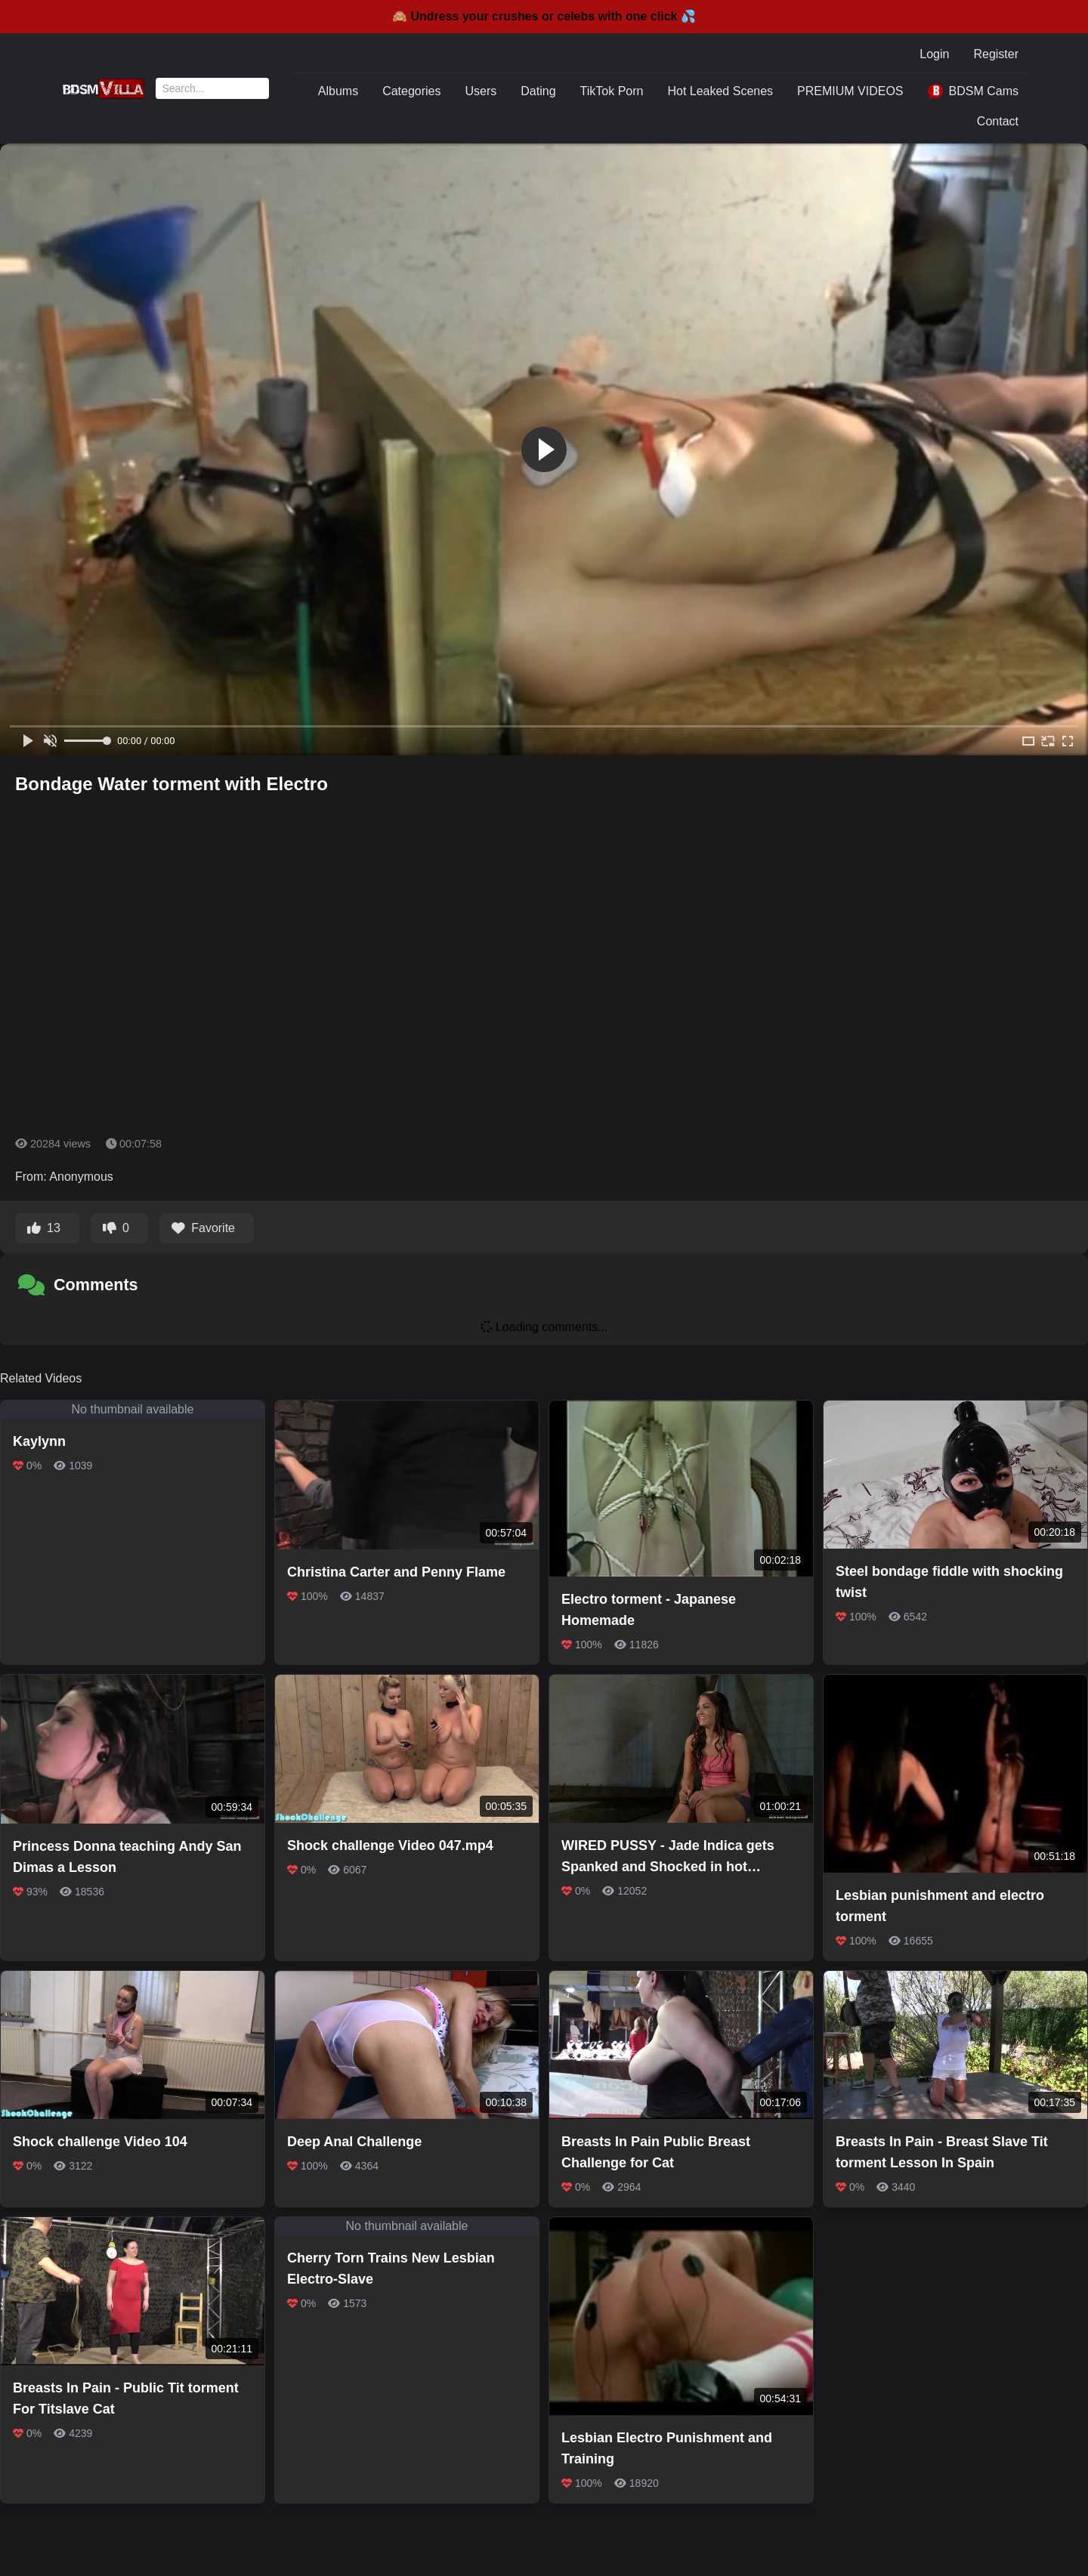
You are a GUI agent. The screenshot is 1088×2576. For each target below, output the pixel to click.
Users (481, 91)
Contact (997, 121)
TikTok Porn (612, 91)
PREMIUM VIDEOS (850, 91)
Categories (411, 91)
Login (934, 54)
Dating (538, 91)
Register (995, 54)
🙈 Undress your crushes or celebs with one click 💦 (544, 16)
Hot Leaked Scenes (720, 91)
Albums (338, 91)
